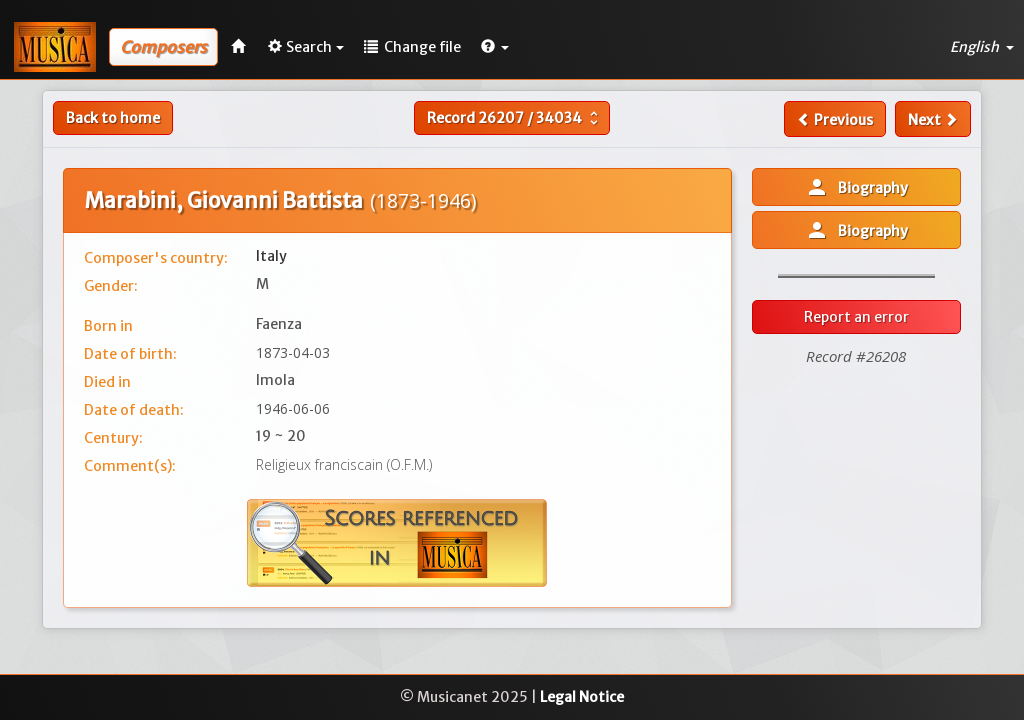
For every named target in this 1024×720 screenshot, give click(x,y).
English (982, 47)
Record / (515, 118)
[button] (495, 47)
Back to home (113, 118)
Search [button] (306, 47)
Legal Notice (582, 697)
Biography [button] (856, 187)
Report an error (856, 317)
